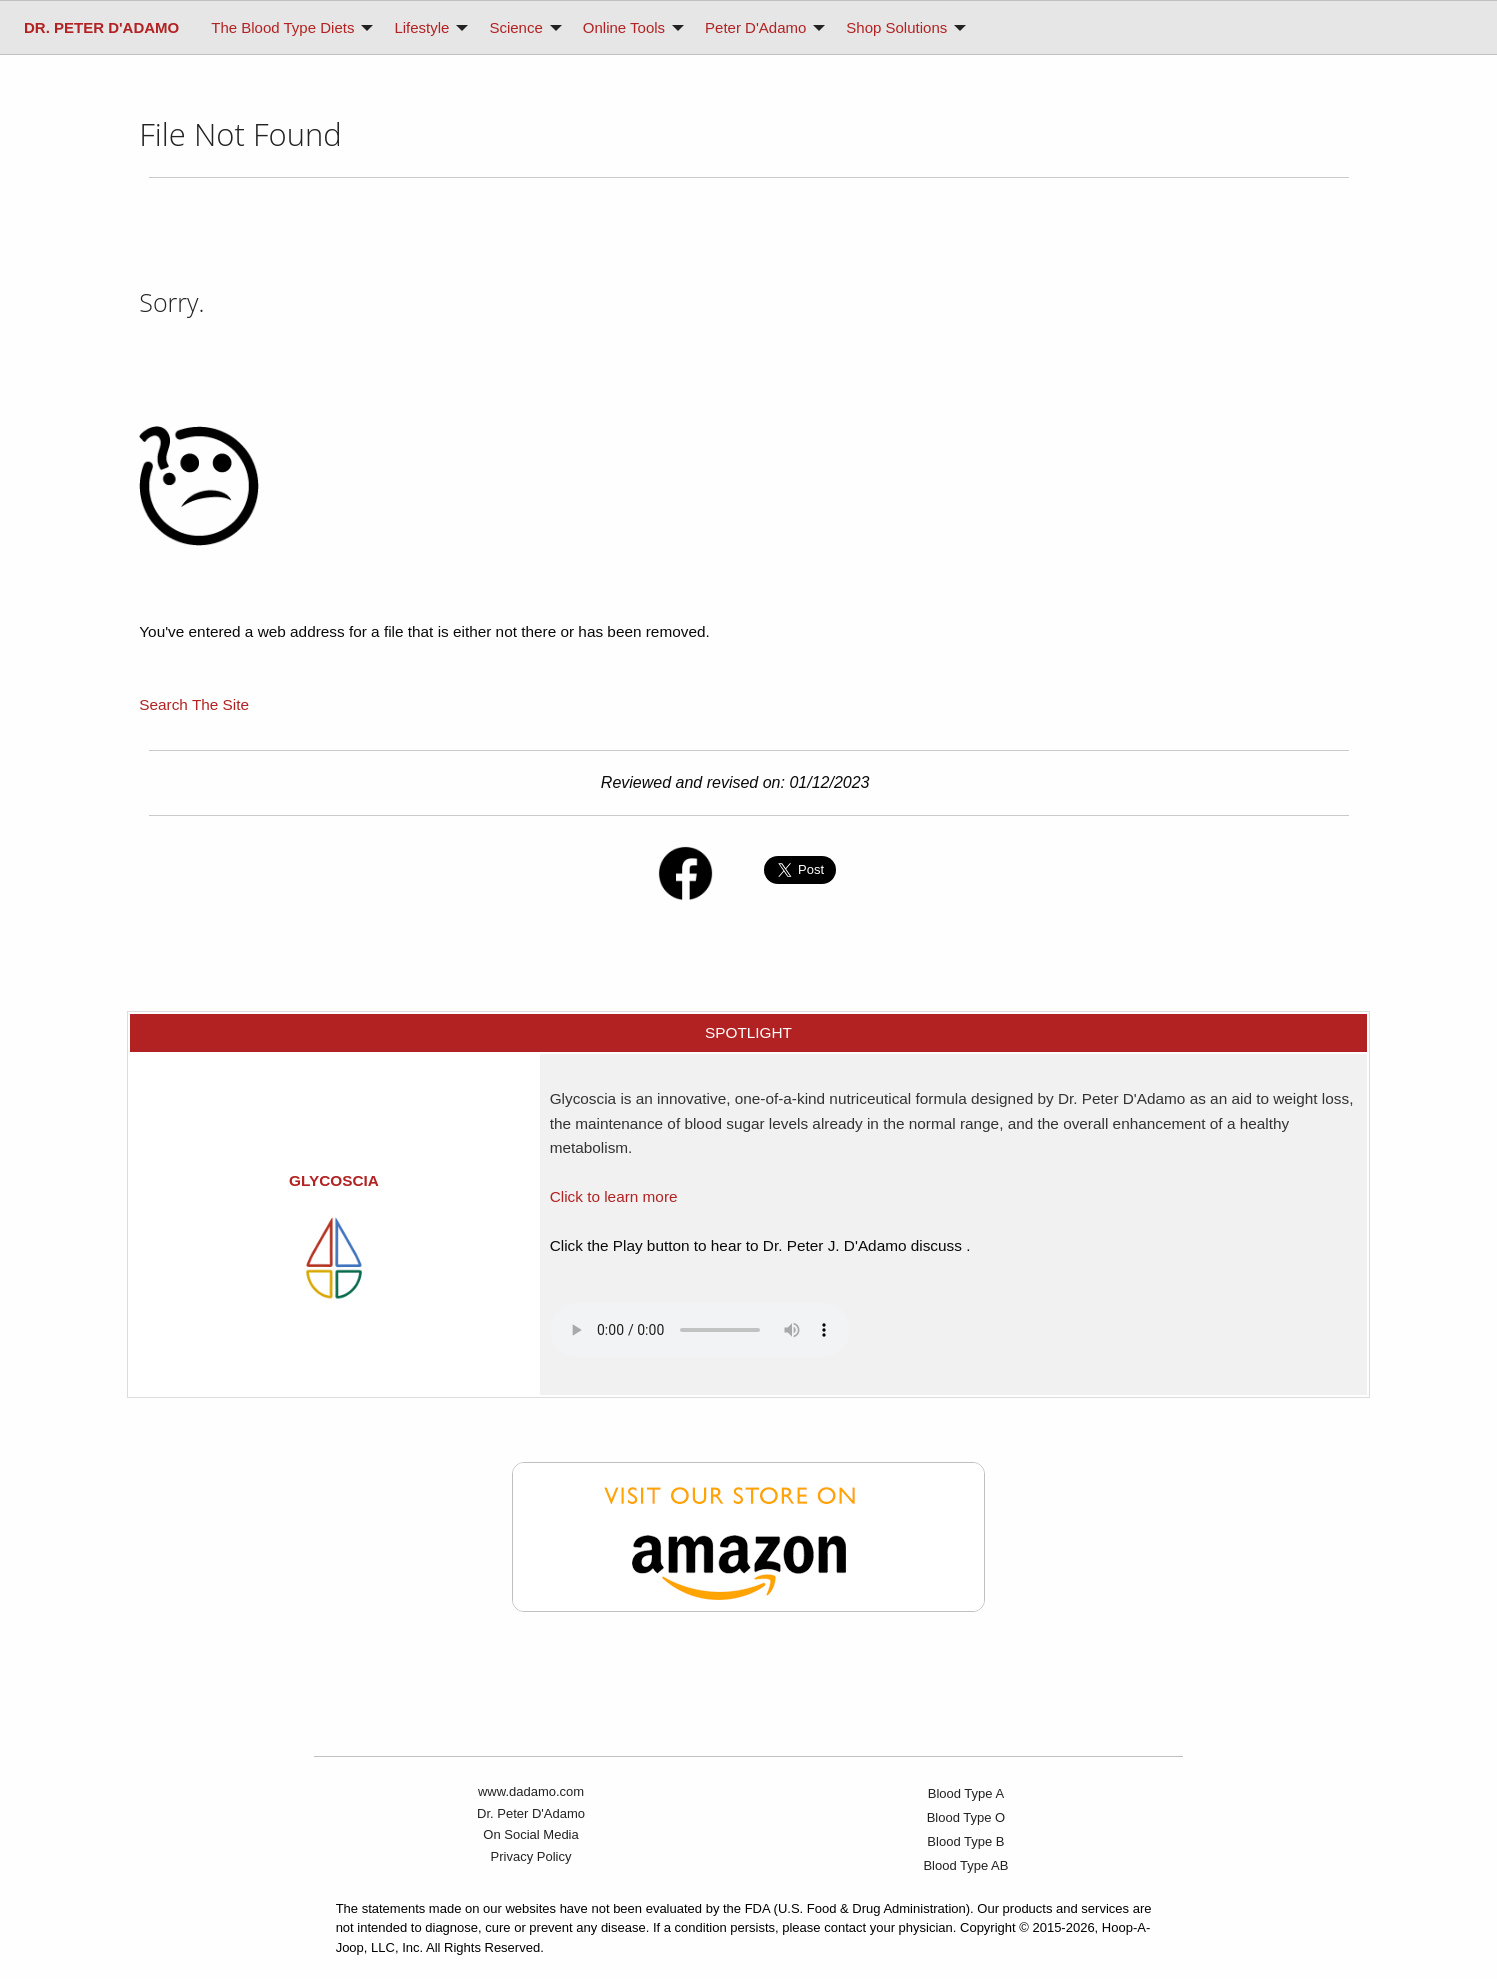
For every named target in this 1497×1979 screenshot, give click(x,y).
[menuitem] (101, 27)
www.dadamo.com (531, 1791)
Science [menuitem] (515, 27)
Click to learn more (614, 1196)
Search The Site (194, 704)
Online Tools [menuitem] (624, 27)
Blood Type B (965, 1841)
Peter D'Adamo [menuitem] (755, 27)
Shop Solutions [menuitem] (896, 27)
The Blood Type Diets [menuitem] (282, 27)
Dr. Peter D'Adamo (531, 1813)
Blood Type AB (965, 1865)
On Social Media (530, 1834)
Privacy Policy (531, 1856)
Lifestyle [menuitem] (421, 27)
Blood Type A (966, 1793)
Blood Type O (966, 1817)
